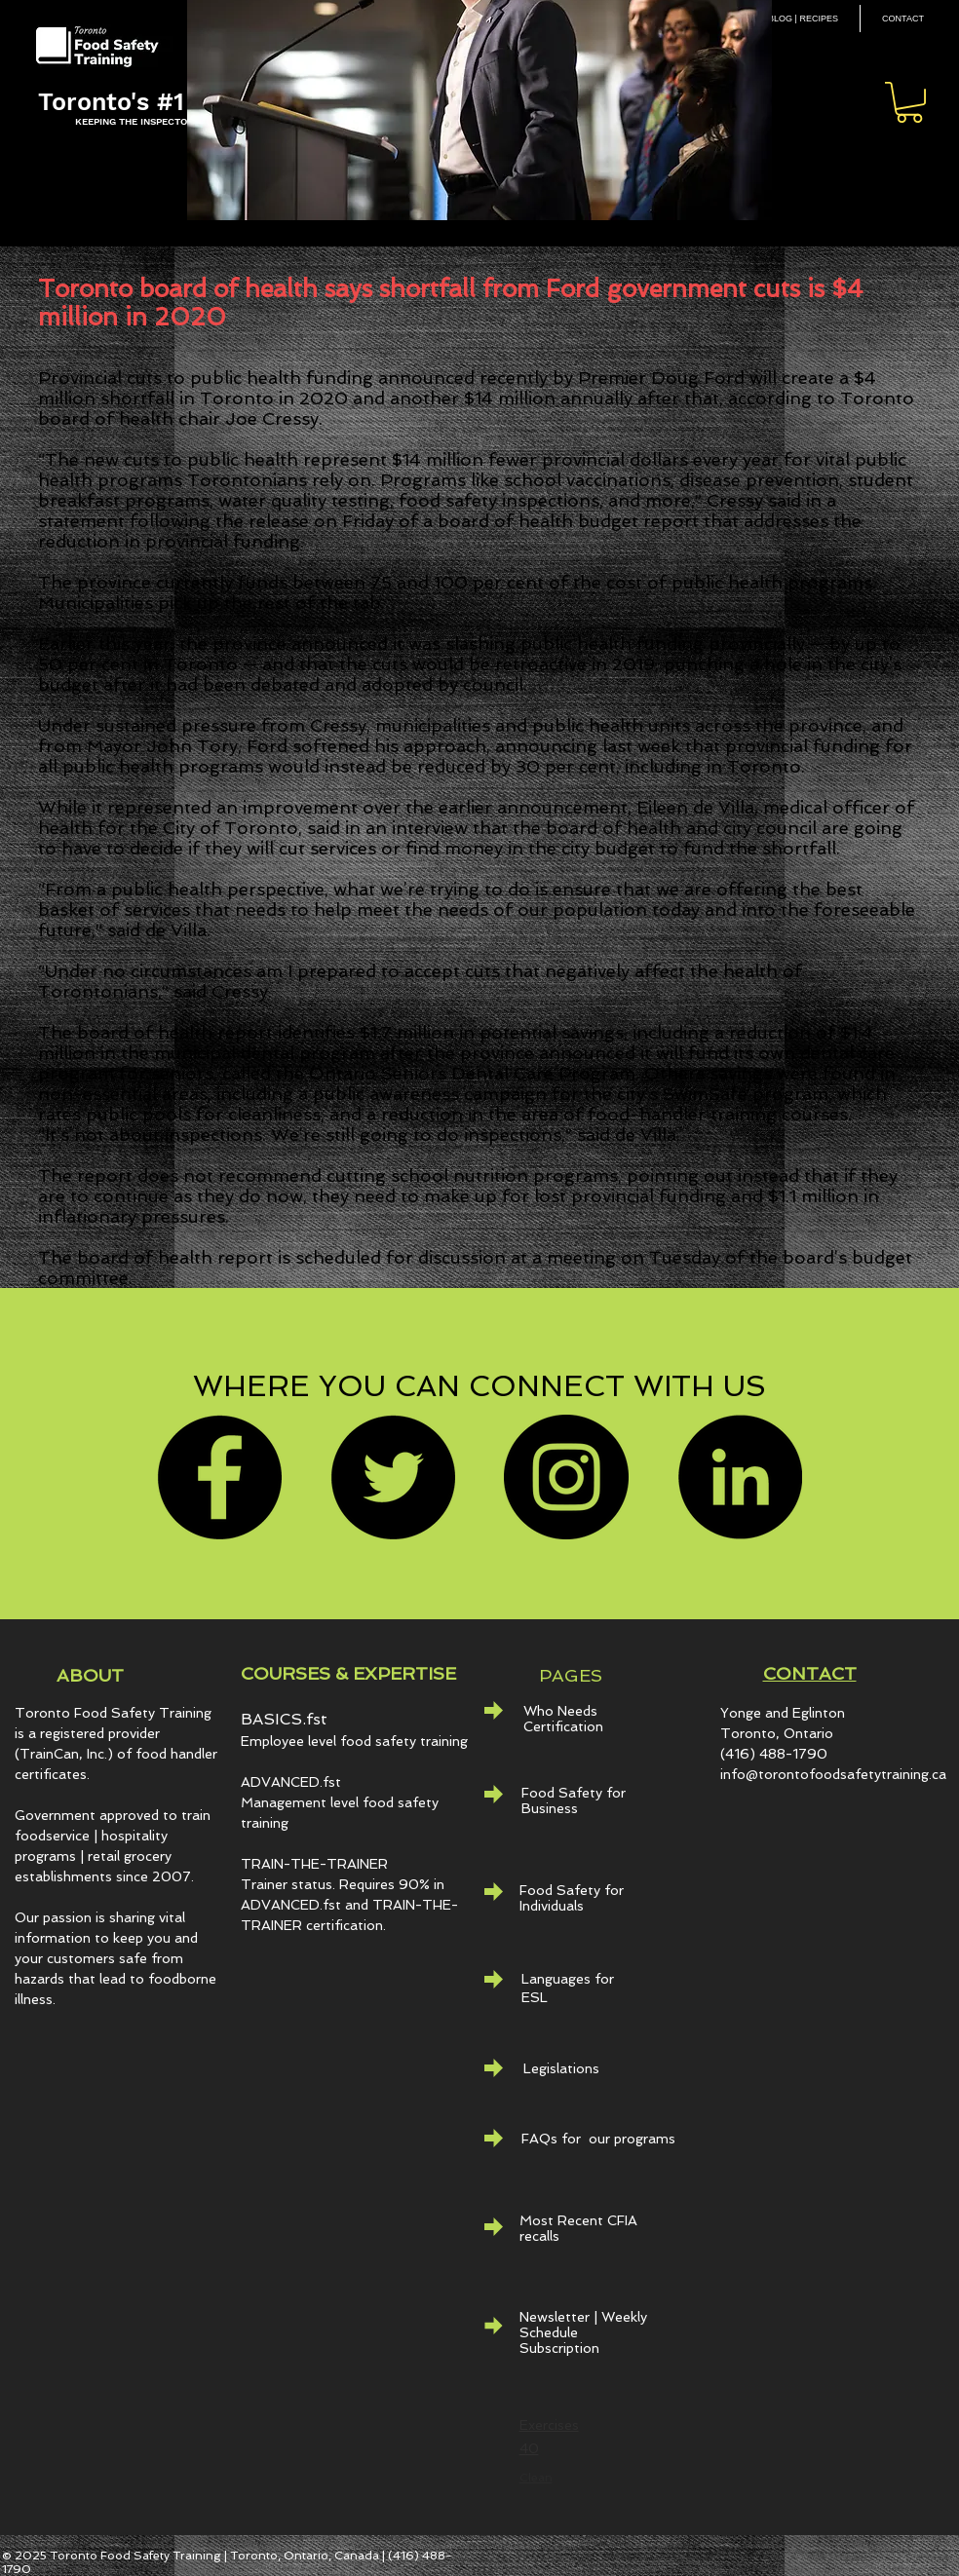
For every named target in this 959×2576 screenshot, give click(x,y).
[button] (909, 102)
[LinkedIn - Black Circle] (739, 1477)
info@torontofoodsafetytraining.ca (833, 1774)
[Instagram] (566, 1477)
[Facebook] (219, 1477)
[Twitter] (392, 1477)
